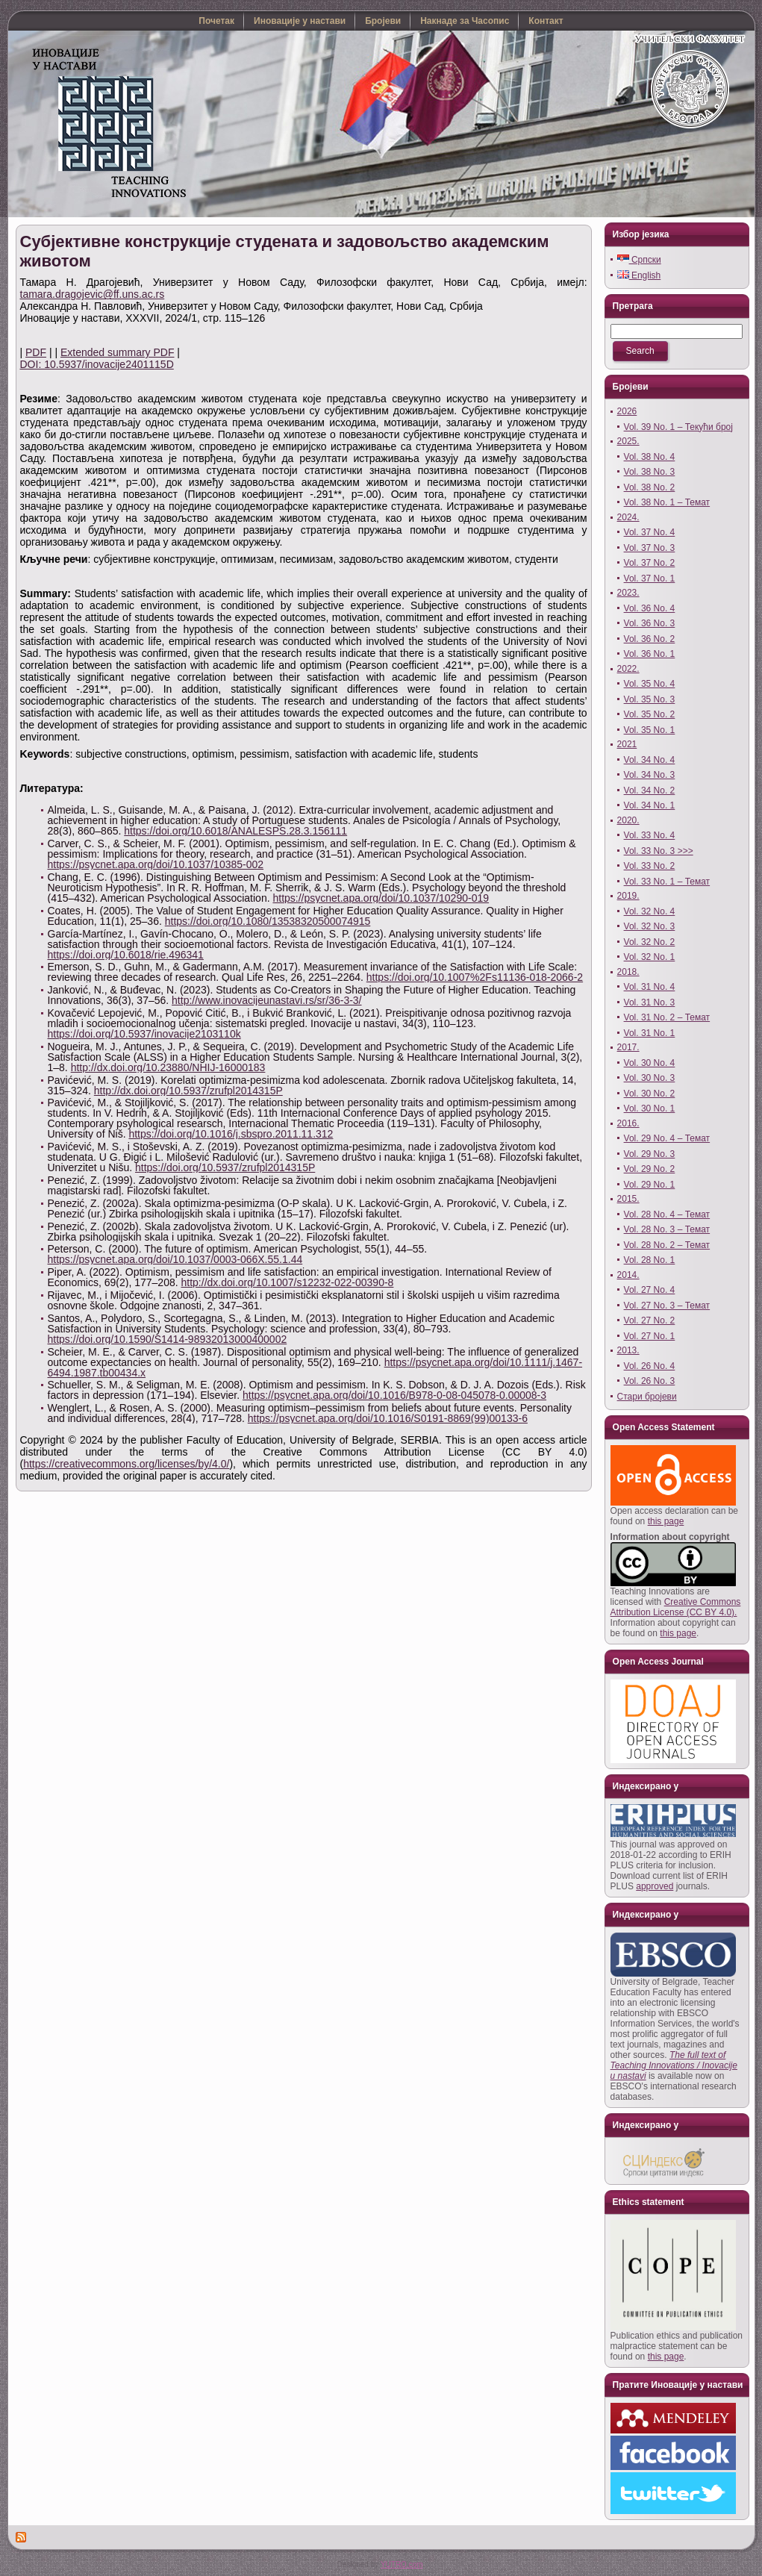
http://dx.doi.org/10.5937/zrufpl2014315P (188, 1091)
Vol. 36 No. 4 (649, 608)
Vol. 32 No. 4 (649, 911)
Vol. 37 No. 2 (649, 563)
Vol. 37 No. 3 (649, 548)
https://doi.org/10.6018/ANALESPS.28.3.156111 (235, 831)
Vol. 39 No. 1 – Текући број (678, 427)
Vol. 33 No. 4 (649, 835)
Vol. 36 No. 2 (649, 639)
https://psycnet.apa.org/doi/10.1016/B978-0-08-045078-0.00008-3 (394, 1395)
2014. (628, 1275)
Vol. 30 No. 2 (649, 1093)
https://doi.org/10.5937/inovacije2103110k (144, 1034)
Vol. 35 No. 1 (649, 730)
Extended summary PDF (117, 352)
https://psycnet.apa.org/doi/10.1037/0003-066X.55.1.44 (175, 1259)
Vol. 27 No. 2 (649, 1320)
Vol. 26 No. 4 (649, 1366)
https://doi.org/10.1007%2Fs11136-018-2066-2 (474, 977)
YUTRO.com (402, 2564)
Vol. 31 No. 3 (649, 1002)
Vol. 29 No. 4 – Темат (667, 1138)
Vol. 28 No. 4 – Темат (667, 1214)
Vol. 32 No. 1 (649, 957)
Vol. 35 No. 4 (649, 684)
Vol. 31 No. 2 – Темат (667, 1017)
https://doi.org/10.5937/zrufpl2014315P (225, 1167)
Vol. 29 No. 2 (649, 1169)
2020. (628, 820)
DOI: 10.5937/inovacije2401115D (97, 364)
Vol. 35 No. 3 (649, 699)
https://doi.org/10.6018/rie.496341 (126, 955)
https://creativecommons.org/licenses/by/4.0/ (126, 1464)
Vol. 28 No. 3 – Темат (667, 1229)
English (639, 275)
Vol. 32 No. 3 (649, 926)
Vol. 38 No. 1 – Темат (667, 502)
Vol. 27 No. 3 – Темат (667, 1305)
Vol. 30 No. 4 (649, 1063)
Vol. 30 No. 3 (649, 1078)
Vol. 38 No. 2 (649, 487)
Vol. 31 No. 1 (649, 1033)
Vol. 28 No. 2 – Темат (667, 1245)
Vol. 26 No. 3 (649, 1381)
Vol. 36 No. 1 (649, 654)
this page (666, 1521)
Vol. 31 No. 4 (649, 987)
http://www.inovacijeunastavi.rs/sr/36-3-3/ (266, 1000)
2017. (628, 1047)
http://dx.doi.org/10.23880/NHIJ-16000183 (168, 1067)
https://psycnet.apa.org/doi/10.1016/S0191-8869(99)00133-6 (388, 1418)
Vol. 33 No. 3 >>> (658, 851)
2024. (628, 517)
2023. (628, 592)
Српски (639, 260)
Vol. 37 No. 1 (649, 578)
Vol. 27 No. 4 (649, 1290)
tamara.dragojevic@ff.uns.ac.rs (92, 294)
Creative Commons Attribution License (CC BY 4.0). (675, 1607)
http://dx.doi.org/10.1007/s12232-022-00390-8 (287, 1282)
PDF (35, 352)
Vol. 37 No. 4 (649, 532)
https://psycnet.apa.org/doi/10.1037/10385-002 (156, 864)
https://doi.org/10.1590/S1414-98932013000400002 (167, 1339)
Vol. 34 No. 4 (649, 760)
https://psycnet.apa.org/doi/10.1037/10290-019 (380, 898)
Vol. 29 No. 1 (649, 1184)
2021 (627, 744)
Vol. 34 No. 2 (649, 790)
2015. (628, 1199)
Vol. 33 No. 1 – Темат (667, 881)
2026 (627, 411)
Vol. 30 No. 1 (649, 1108)
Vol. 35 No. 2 (649, 714)
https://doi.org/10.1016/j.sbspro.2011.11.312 (230, 1134)
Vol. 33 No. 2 (649, 866)
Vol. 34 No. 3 (649, 775)
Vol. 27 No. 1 (649, 1336)
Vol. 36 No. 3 (649, 623)
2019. (628, 896)
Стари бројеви (647, 1396)
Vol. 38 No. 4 (649, 457)
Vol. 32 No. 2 (649, 942)
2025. (628, 441)
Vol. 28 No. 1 (649, 1260)
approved (654, 1886)
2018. (628, 972)
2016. (628, 1123)
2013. (628, 1350)
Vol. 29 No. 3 (649, 1154)
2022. (628, 669)
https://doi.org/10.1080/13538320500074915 (268, 921)
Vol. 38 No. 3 (649, 472)
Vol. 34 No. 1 (649, 805)
